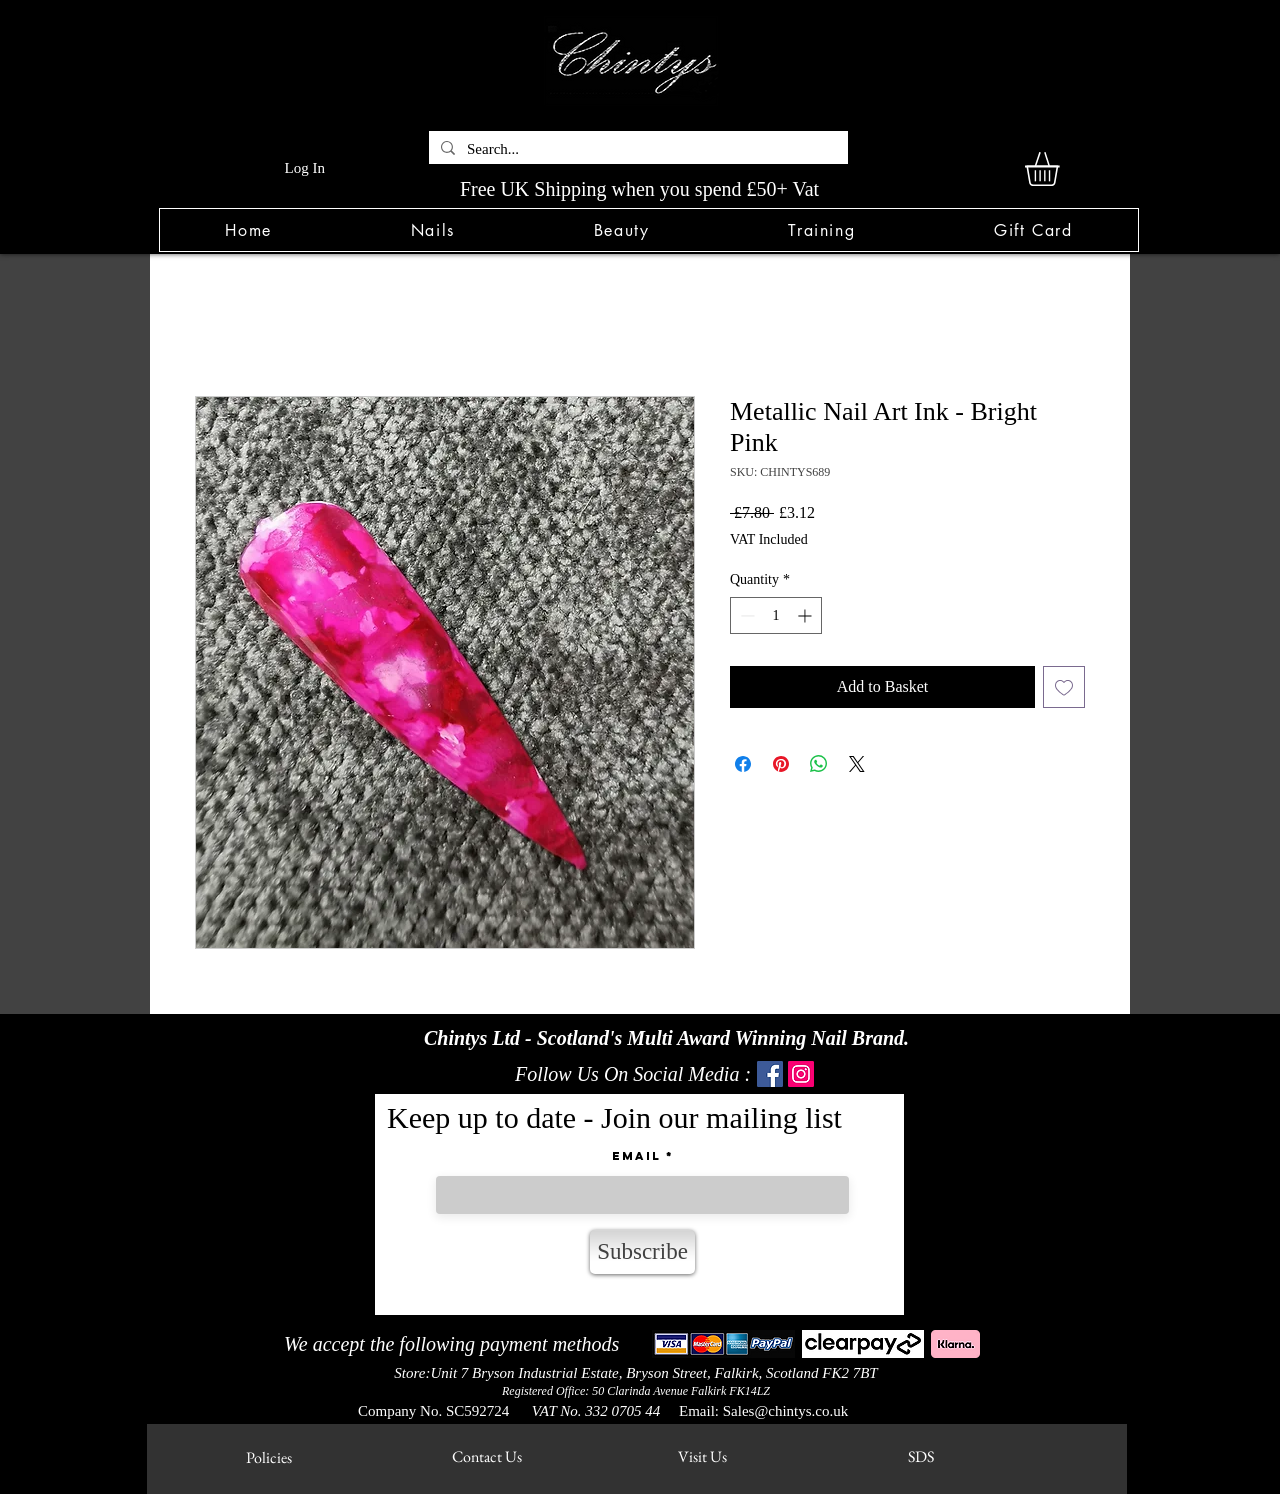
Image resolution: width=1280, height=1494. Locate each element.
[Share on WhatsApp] (819, 764)
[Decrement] (745, 615)
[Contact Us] (486, 1456)
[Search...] (636, 149)
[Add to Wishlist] (1064, 687)
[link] (1062, 169)
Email (636, 1156)
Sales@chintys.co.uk (785, 1411)
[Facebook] (770, 1074)
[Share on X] (857, 764)
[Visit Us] (702, 1456)
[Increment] (806, 615)
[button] (432, 230)
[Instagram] (801, 1074)
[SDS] (920, 1456)
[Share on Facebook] (743, 764)
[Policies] (268, 1457)
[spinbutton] (776, 615)
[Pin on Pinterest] (781, 764)
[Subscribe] (642, 1252)
